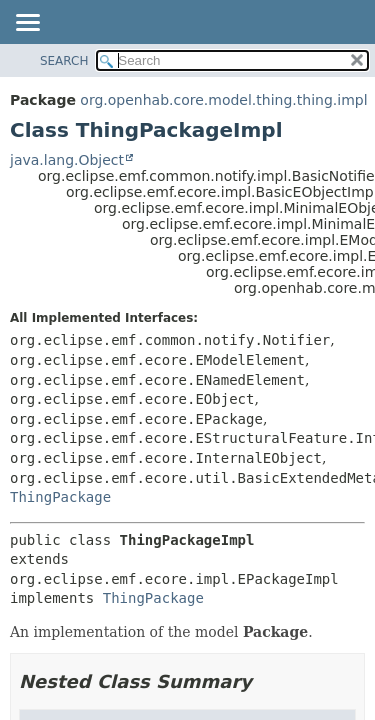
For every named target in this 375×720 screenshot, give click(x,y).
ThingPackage (60, 497)
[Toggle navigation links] (27, 24)
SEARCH (64, 61)
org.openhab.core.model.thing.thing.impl (223, 100)
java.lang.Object (67, 160)
